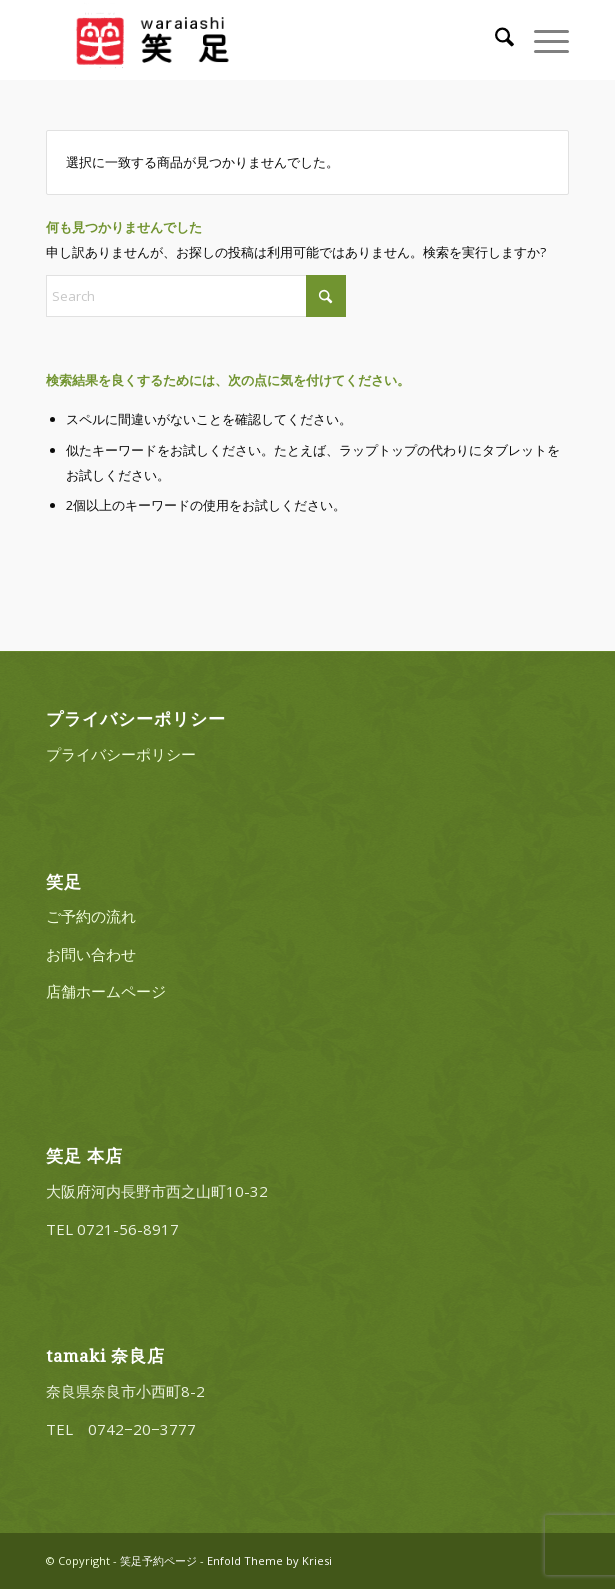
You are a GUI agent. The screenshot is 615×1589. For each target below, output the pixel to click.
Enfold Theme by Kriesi (269, 1560)
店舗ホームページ (106, 991)
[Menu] (541, 40)
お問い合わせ (91, 954)
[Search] (494, 40)
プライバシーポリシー (121, 754)
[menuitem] (494, 40)
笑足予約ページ (158, 1560)
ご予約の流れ (91, 916)
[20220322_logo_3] (255, 40)
